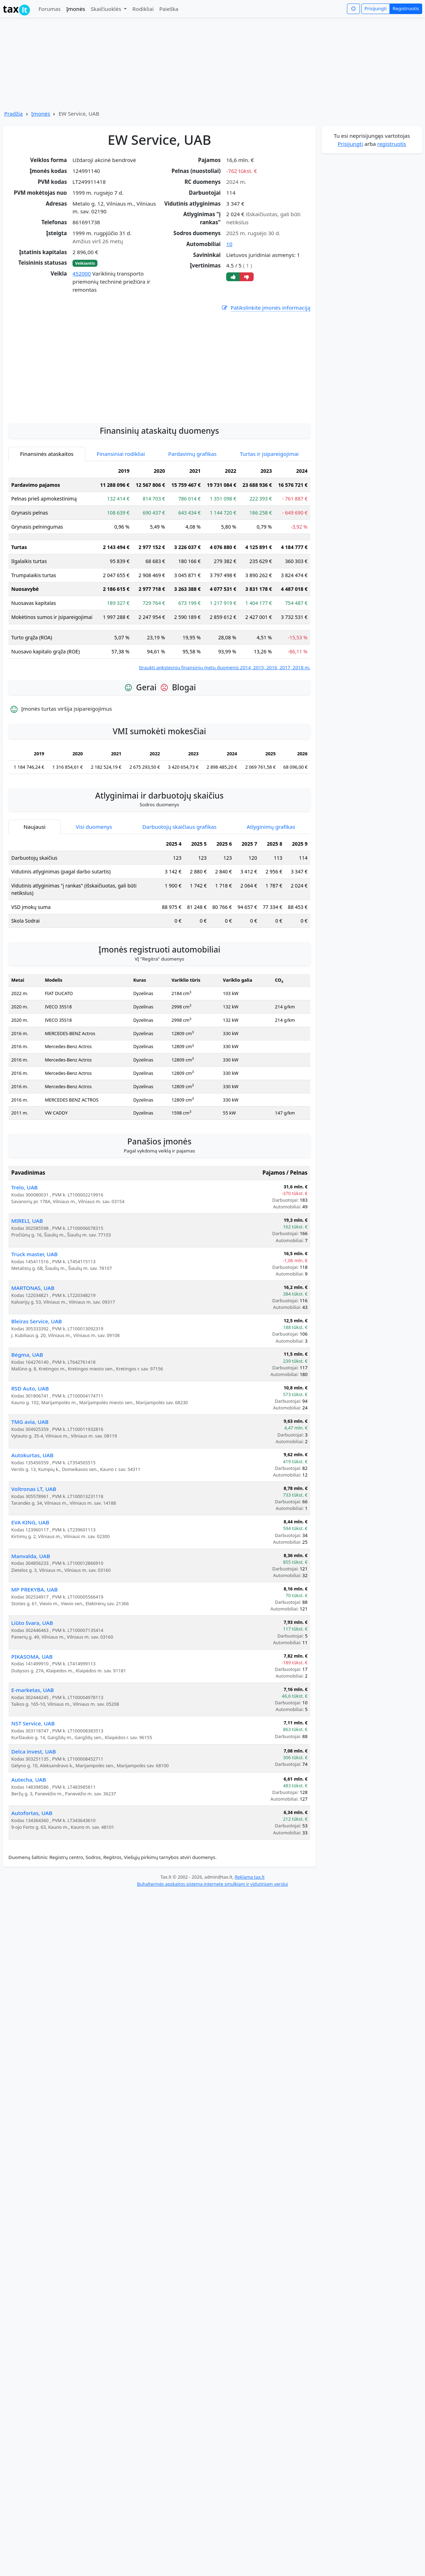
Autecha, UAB (28, 1860)
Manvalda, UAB (30, 1637)
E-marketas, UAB (32, 1771)
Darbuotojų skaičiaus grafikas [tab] (179, 907)
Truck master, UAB (34, 1335)
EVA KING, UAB (30, 1603)
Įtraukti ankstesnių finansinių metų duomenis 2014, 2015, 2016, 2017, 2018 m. (224, 748)
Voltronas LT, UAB (33, 1570)
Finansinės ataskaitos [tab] (47, 534)
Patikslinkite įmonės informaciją (265, 308)
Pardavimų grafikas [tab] (192, 534)
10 (229, 243)
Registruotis (406, 8)
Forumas (49, 8)
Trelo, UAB (24, 1268)
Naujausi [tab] (34, 907)
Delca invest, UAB (33, 1832)
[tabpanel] (159, 648)
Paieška (168, 8)
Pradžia (13, 113)
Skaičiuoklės (107, 8)
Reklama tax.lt (250, 1958)
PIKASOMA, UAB (31, 1737)
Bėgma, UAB (27, 1435)
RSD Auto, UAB (30, 1469)
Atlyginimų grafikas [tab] (271, 907)
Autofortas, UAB (31, 1894)
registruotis (391, 143)
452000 (81, 273)
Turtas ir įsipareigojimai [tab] (269, 534)
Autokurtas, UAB (32, 1536)
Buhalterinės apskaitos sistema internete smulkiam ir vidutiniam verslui (212, 1965)
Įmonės (75, 8)
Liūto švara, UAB (32, 1703)
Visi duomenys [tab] (94, 907)
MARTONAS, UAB (33, 1369)
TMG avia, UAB (30, 1502)
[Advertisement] (159, 444)
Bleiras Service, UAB (36, 1402)
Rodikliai (142, 8)
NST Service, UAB (33, 1804)
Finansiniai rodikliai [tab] (121, 534)
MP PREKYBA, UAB (34, 1670)
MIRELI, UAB (27, 1301)
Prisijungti (375, 8)
